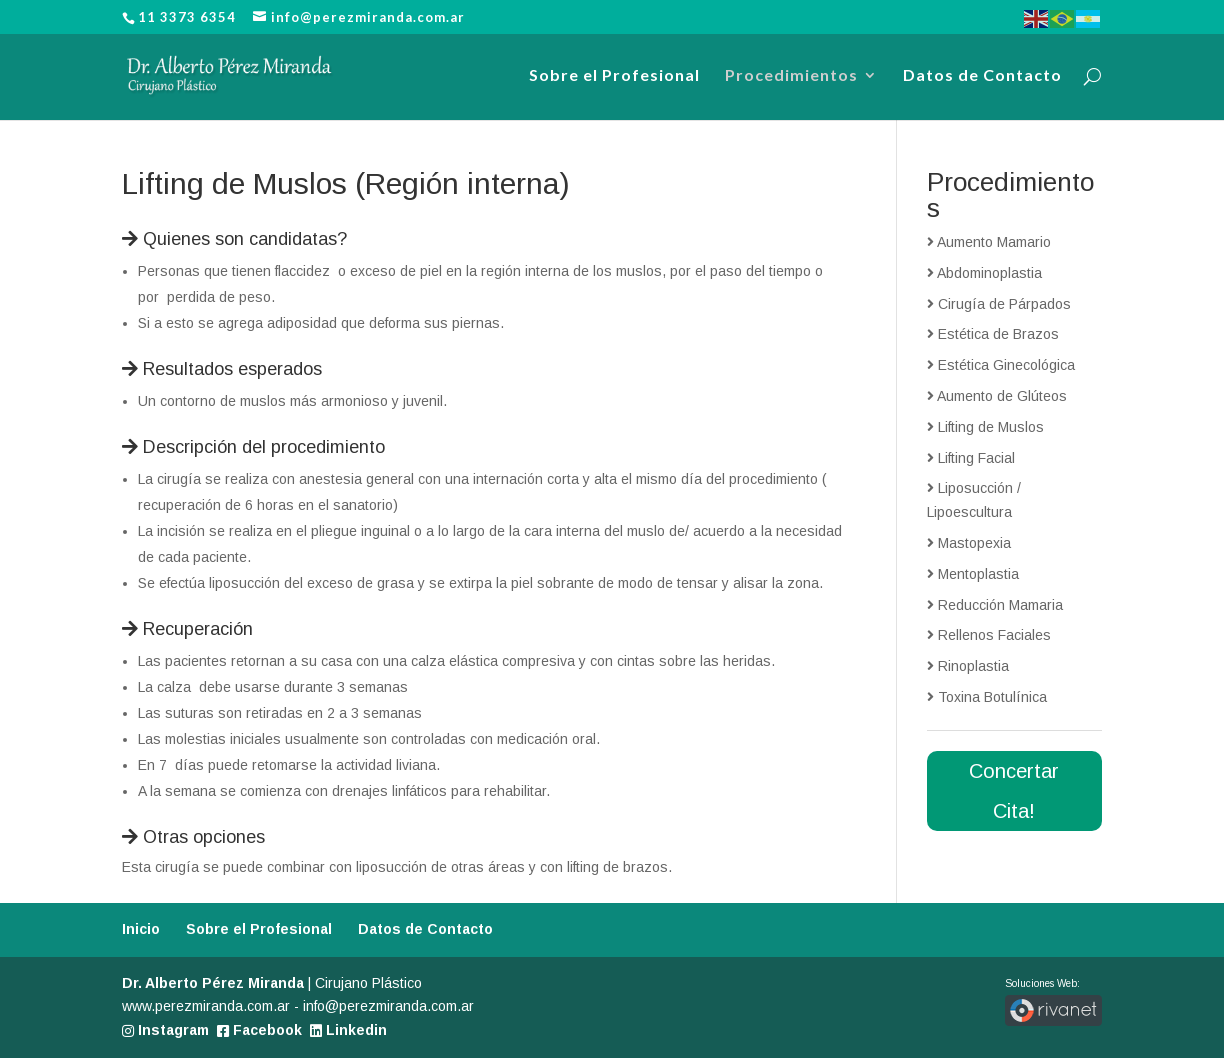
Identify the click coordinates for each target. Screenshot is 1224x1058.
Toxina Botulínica (987, 697)
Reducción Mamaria (995, 605)
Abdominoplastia (984, 273)
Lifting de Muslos (985, 427)
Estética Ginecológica (1001, 365)
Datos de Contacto (982, 76)
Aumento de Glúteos (997, 396)
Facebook (259, 1030)
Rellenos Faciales (989, 635)
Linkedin (348, 1030)
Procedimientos (791, 76)
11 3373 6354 (187, 17)
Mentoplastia (973, 574)
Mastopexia (969, 543)
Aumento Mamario (989, 242)
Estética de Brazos (993, 334)
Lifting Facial (971, 458)
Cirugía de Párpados (999, 304)
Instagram (165, 1030)
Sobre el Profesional (614, 76)
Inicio (141, 929)
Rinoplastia (968, 666)
